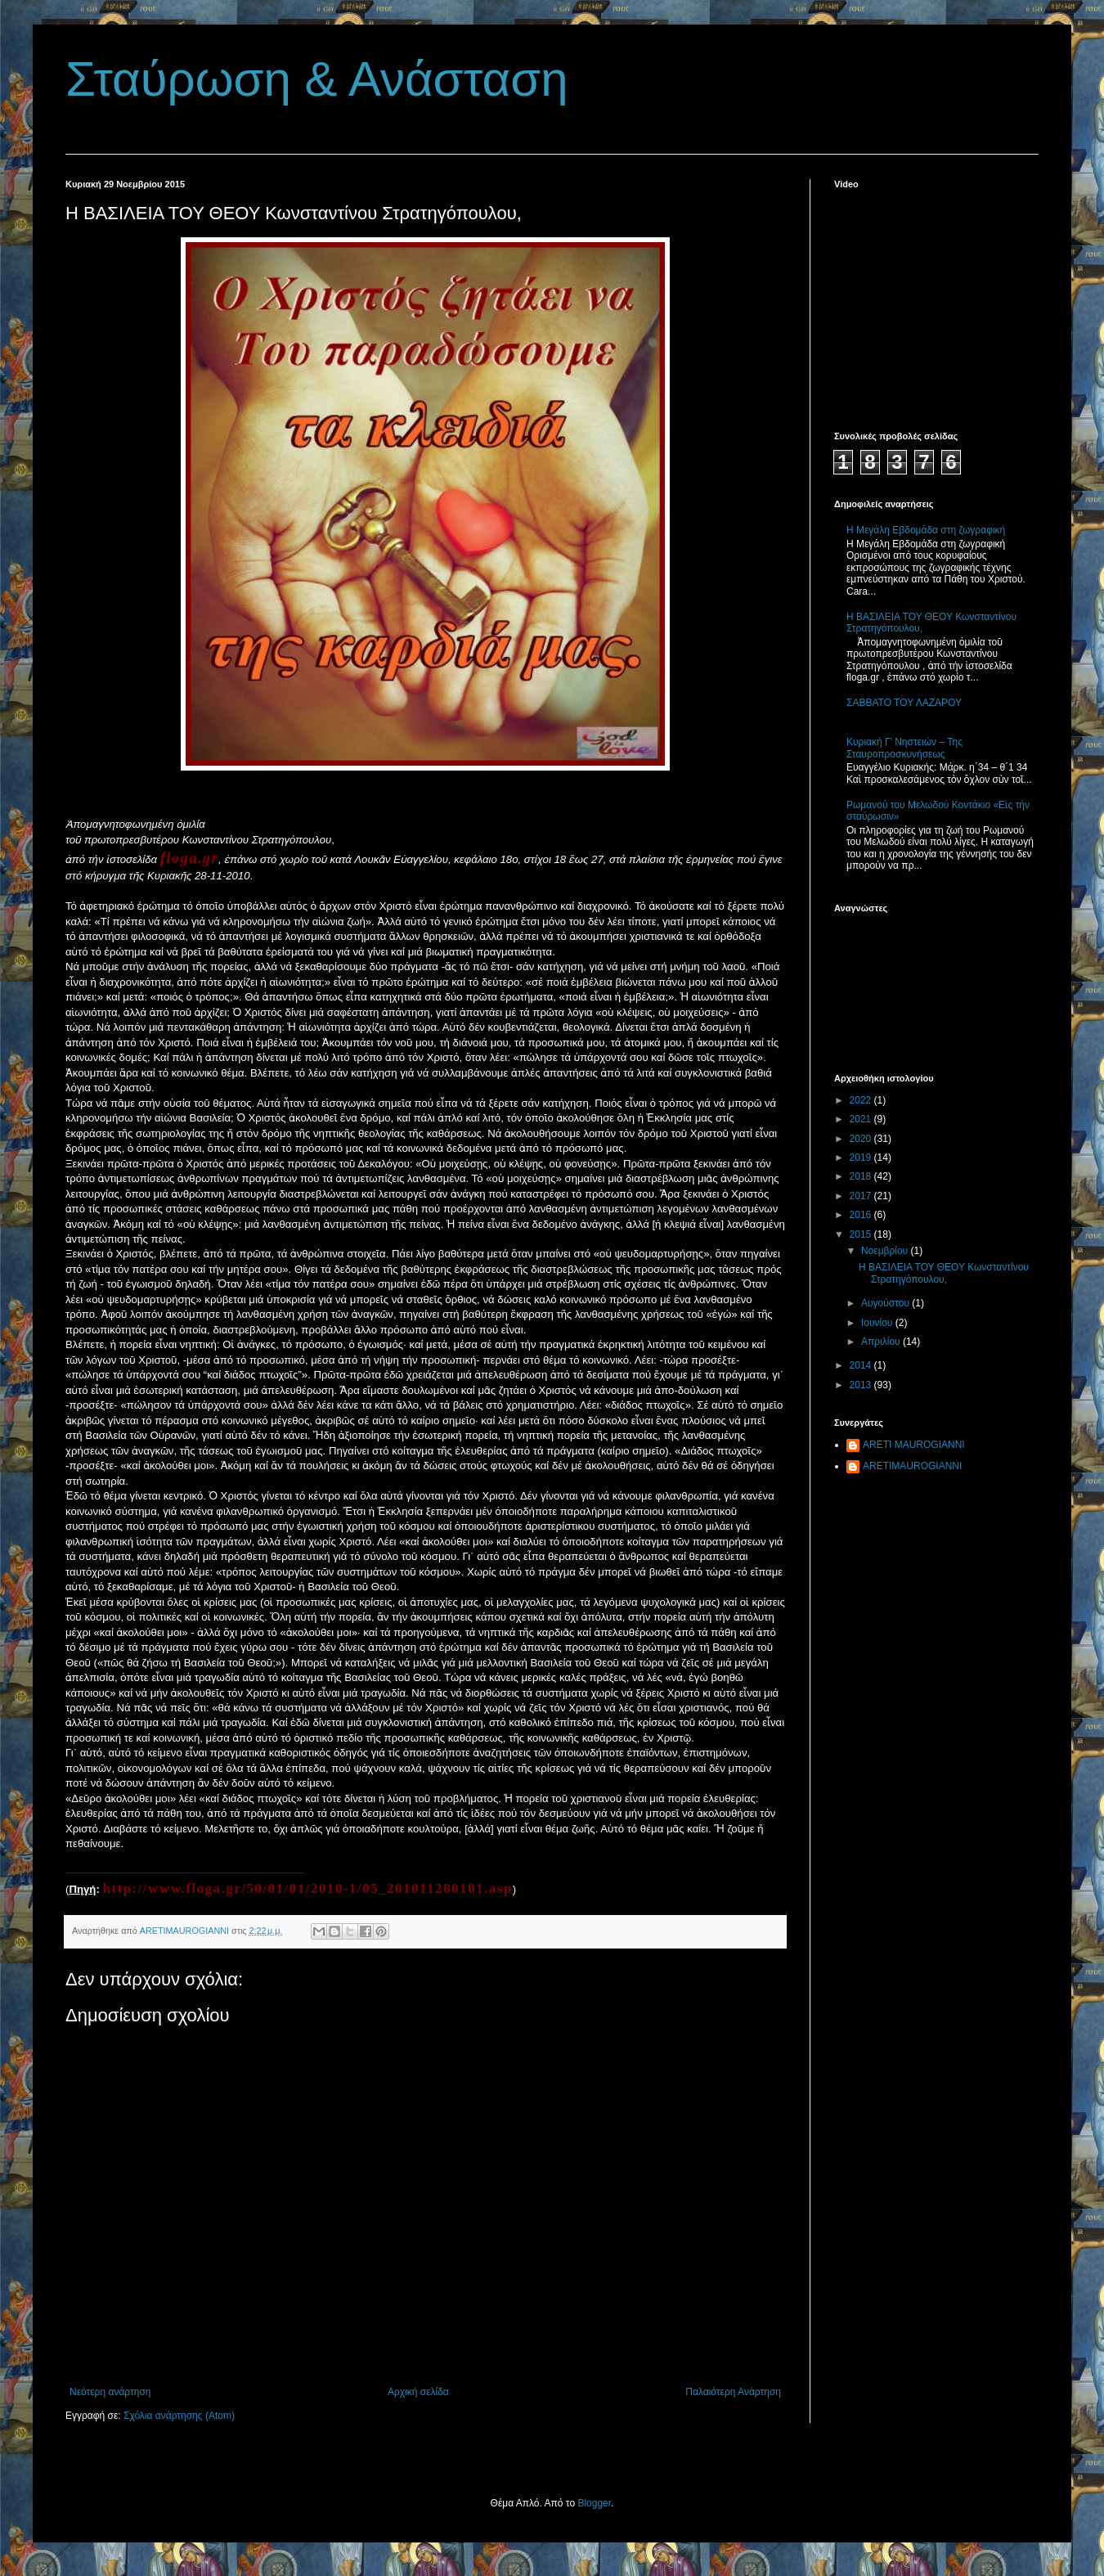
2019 (862, 1157)
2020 (862, 1138)
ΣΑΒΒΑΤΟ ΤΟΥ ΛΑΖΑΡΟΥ (904, 702)
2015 (862, 1234)
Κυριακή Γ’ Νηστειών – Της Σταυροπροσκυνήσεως (904, 747)
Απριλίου (882, 1341)
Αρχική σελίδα (418, 2392)
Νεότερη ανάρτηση (110, 2392)
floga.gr (189, 857)
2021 (862, 1119)
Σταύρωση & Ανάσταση (316, 79)
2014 (862, 1365)
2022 (862, 1100)
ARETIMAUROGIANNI (912, 1466)
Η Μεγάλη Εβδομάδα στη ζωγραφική (925, 530)
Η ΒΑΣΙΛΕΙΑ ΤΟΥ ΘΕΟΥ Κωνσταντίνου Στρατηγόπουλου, (944, 1272)
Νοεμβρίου (886, 1251)
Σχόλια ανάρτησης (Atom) (179, 2415)
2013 (862, 1385)
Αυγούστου (886, 1303)
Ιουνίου (878, 1322)
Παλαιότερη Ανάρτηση (733, 2392)
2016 (862, 1215)
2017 (862, 1196)
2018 (862, 1176)
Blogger (594, 2503)
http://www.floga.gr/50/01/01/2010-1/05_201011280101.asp (307, 1888)
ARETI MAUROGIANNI (914, 1444)
